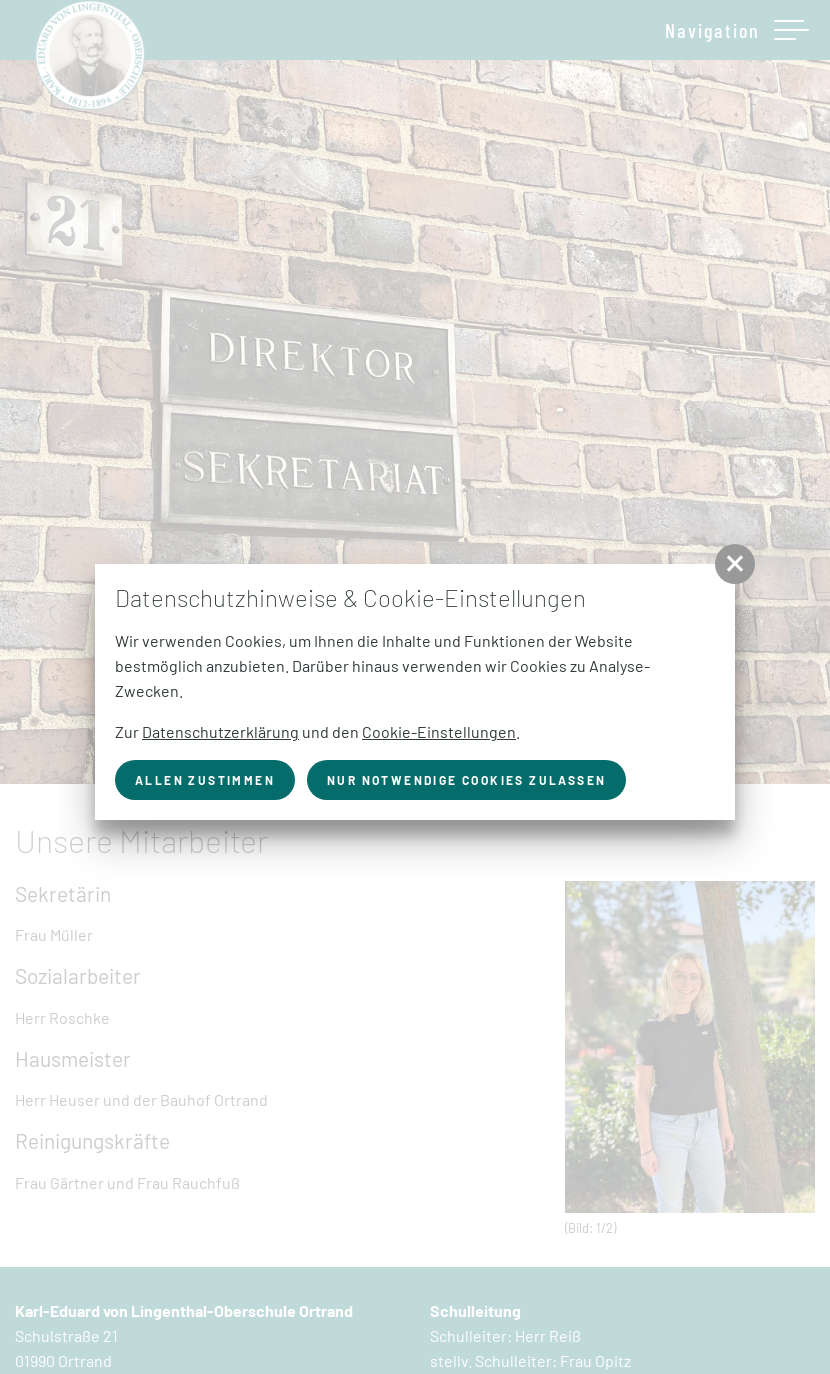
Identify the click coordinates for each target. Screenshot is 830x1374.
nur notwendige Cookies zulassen (466, 780)
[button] (735, 564)
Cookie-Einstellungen (439, 731)
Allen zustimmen (205, 780)
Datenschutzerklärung (220, 731)
